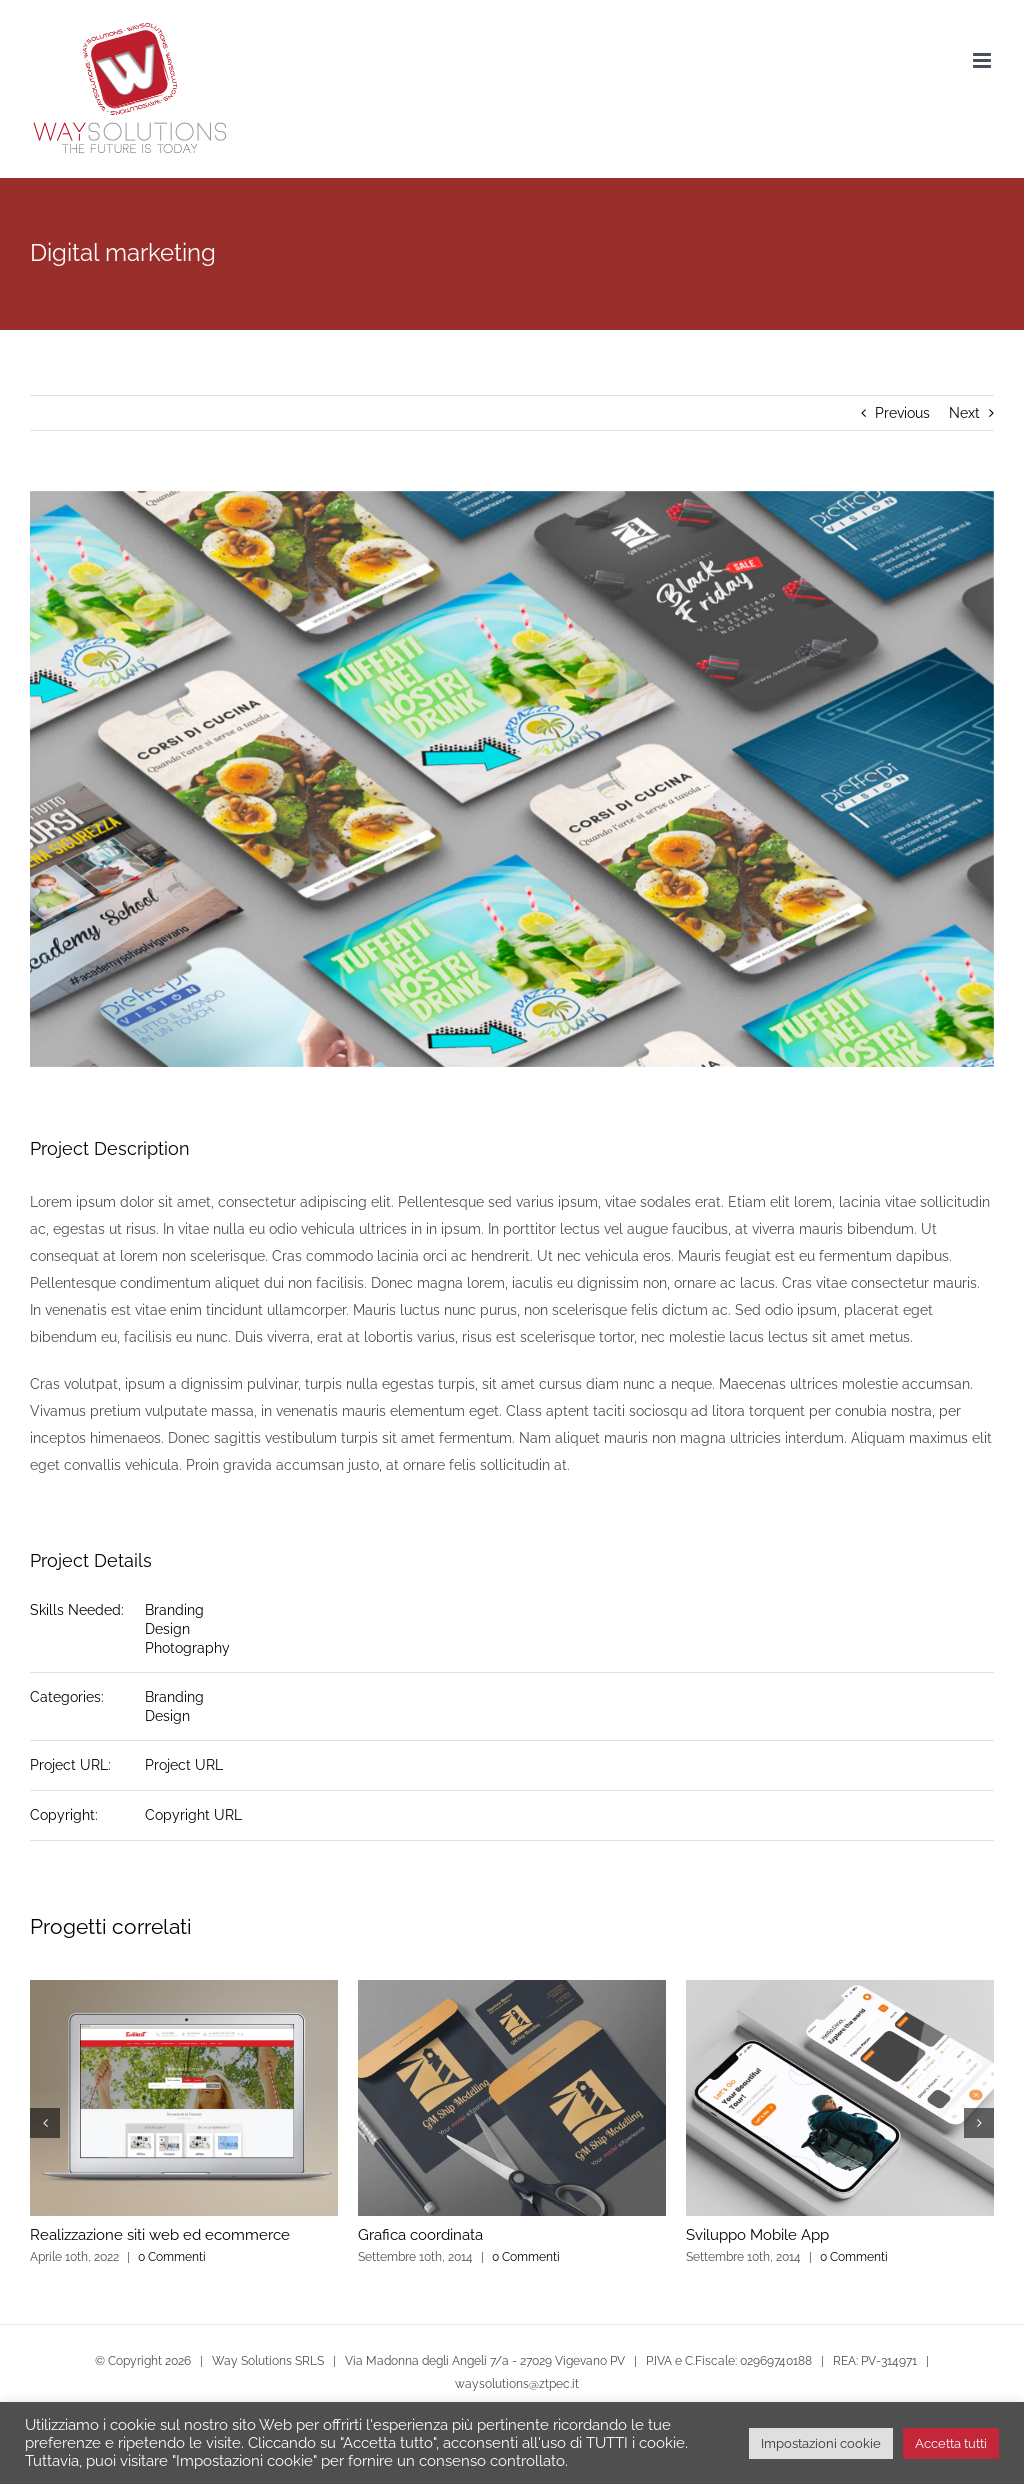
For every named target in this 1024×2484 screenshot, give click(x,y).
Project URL (184, 1765)
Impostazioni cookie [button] (821, 2443)
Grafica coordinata (420, 2235)
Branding (174, 1610)
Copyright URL (193, 1815)
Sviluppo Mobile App (757, 2235)
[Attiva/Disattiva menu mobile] (983, 60)
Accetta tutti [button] (951, 2443)
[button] (45, 2123)
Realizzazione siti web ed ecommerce (160, 2235)
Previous (902, 413)
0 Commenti (172, 2257)
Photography (187, 1648)
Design (167, 1629)
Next (964, 413)
